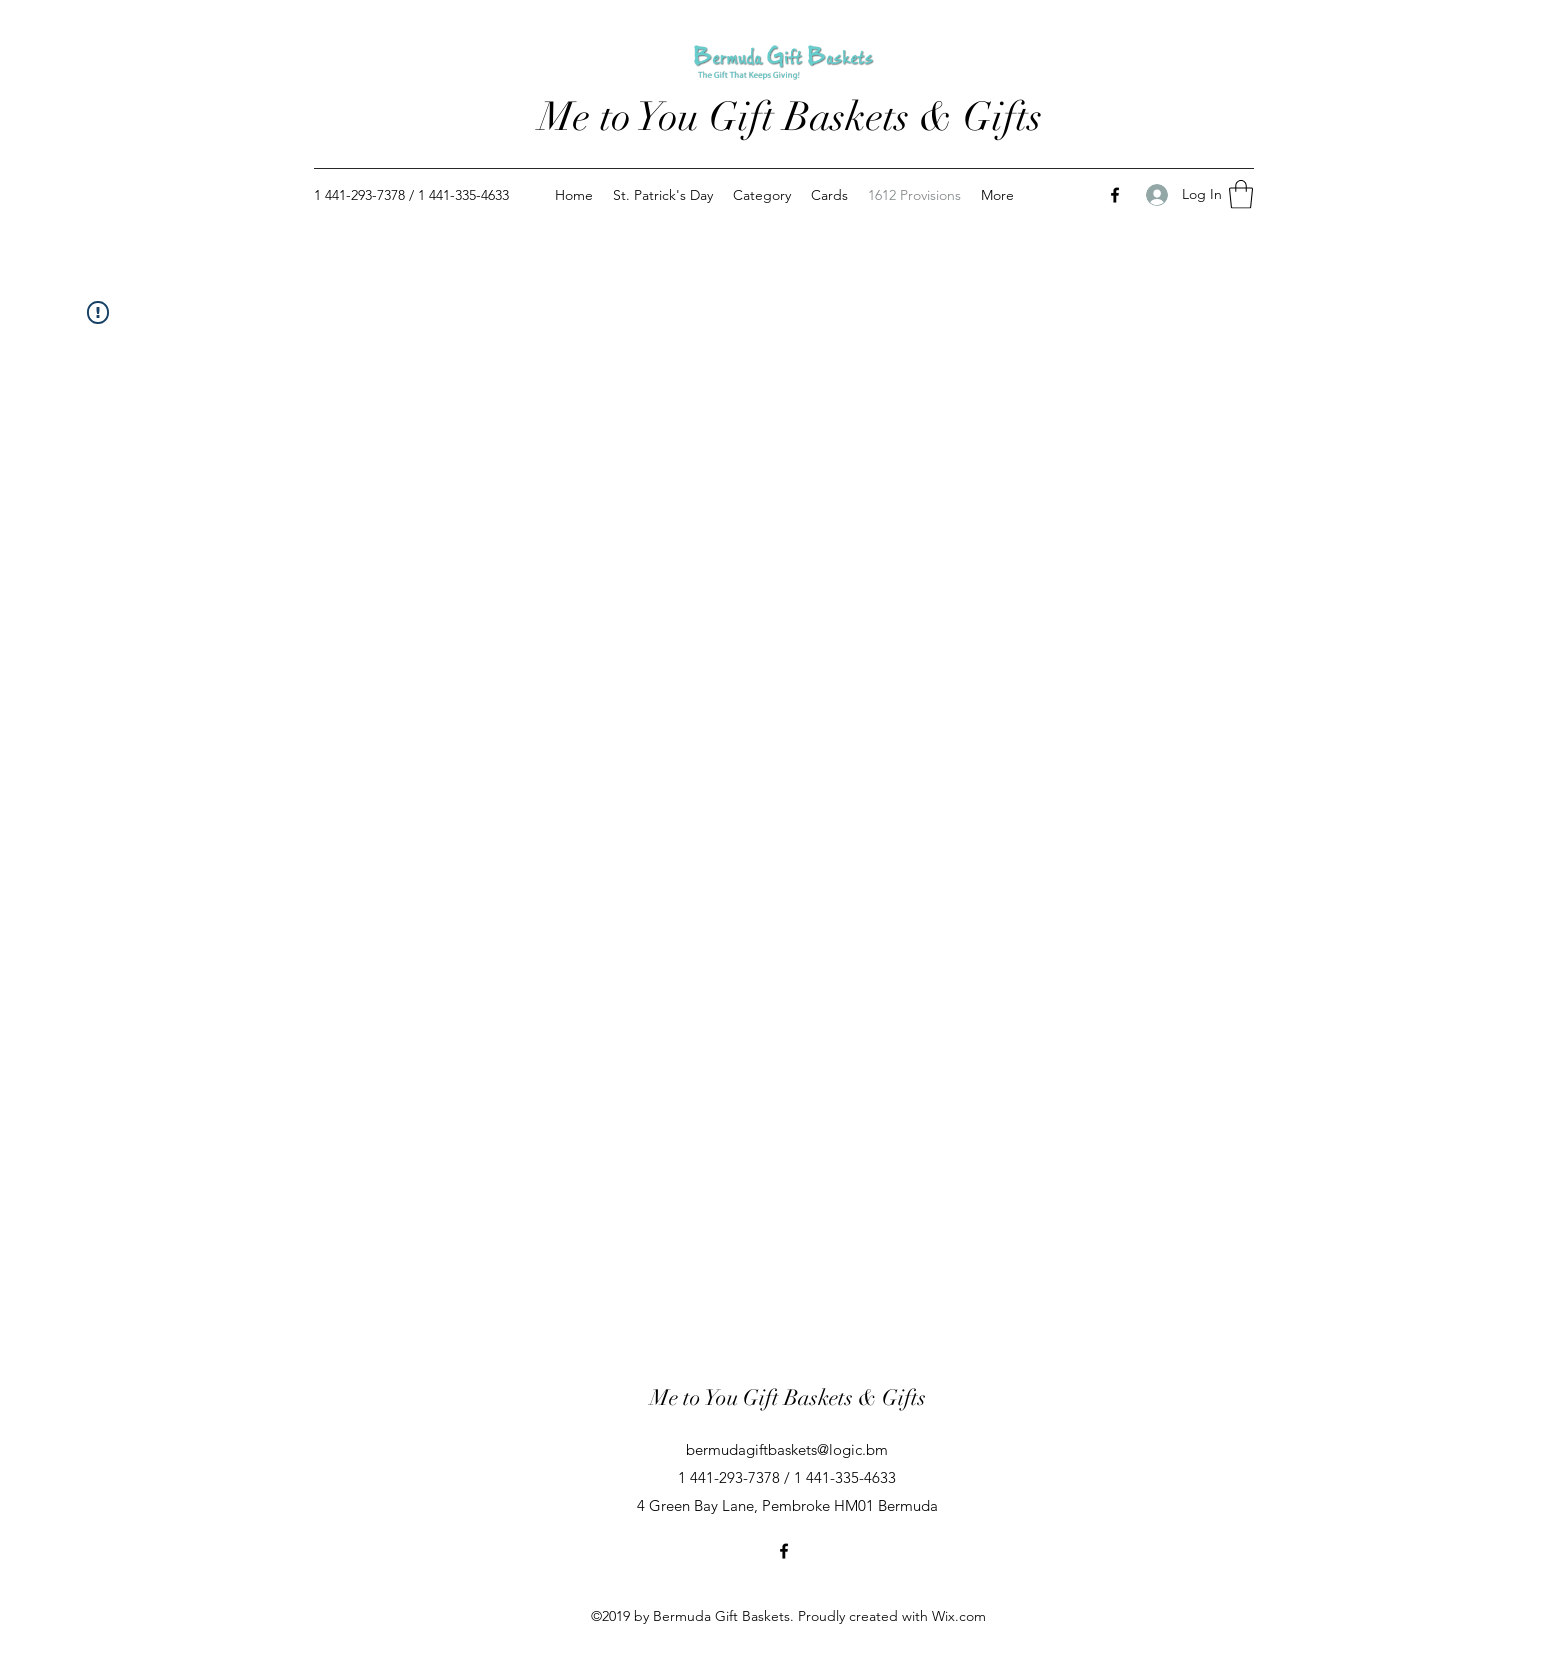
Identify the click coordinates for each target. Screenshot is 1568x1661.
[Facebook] (1115, 195)
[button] (1241, 194)
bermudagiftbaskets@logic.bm (787, 1449)
